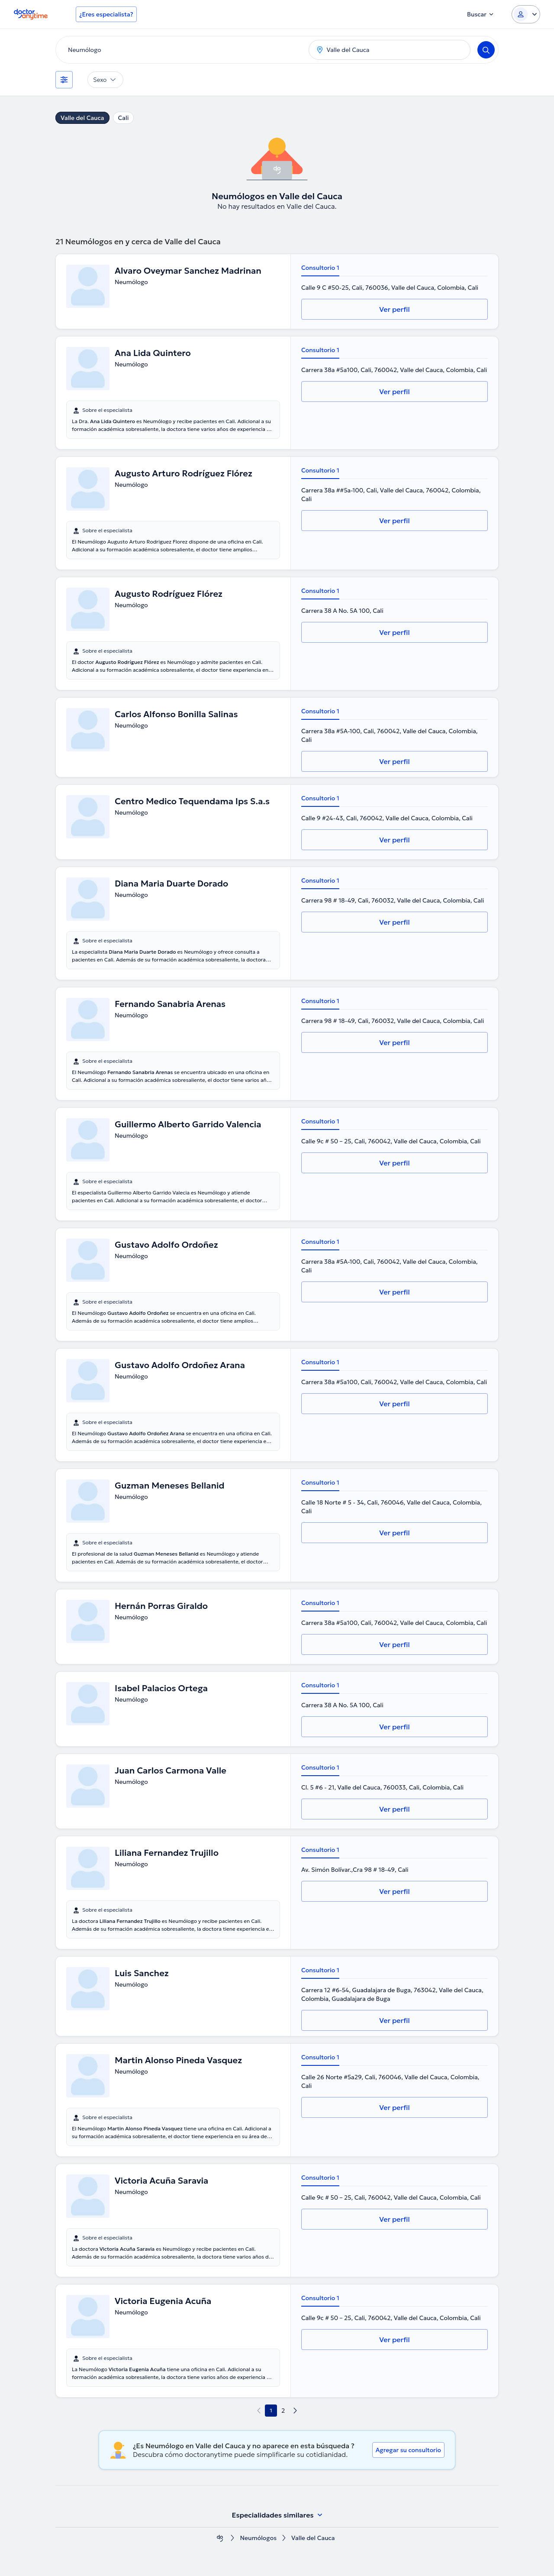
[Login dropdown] (526, 14)
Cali (123, 118)
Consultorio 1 (320, 268)
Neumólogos (258, 2538)
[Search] (486, 49)
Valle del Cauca (82, 118)
